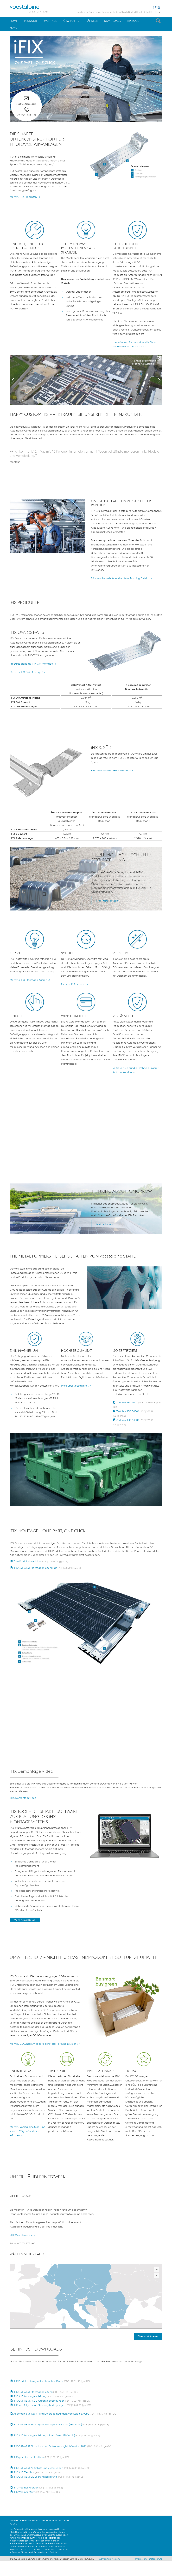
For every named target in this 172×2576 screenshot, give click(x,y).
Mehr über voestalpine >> (76, 1385)
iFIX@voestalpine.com (23, 2235)
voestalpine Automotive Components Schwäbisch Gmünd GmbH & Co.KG (114, 12)
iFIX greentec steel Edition (28, 2457)
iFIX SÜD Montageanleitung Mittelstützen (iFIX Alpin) (43, 2435)
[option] (34, 285)
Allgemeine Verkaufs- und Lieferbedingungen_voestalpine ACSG (50, 2413)
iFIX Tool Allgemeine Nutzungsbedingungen (38, 2405)
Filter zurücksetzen (148, 2336)
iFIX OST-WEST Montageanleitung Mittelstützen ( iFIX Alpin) (47, 2424)
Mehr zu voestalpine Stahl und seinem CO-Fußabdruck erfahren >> (27, 2131)
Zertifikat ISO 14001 (126, 1420)
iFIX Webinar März (23, 2491)
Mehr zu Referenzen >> (75, 984)
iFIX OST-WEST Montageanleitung (32, 2391)
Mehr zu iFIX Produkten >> (26, 196)
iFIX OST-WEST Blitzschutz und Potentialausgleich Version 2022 (49, 2446)
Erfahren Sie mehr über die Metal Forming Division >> (122, 578)
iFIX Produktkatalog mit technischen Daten (37, 2381)
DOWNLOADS (112, 20)
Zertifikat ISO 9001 (125, 1402)
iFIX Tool (133, 20)
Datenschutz (155, 2558)
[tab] (13, 20)
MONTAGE (50, 20)
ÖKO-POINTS (71, 20)
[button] (159, 358)
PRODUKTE (31, 20)
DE (157, 12)
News (13, 27)
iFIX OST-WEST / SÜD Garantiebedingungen (38, 2400)
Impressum (141, 2558)
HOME (14, 20)
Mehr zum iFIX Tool (25, 1919)
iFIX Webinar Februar (24, 2487)
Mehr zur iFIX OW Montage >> (27, 672)
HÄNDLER (91, 20)
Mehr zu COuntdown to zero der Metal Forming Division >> (45, 2043)
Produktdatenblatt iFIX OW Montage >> (33, 663)
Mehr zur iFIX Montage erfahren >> (31, 979)
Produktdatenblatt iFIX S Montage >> (112, 770)
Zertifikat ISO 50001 (126, 1411)
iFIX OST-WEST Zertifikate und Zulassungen (37, 2468)
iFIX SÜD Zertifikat (23, 2472)
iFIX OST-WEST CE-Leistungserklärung (34, 2476)
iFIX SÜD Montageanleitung (29, 2396)
